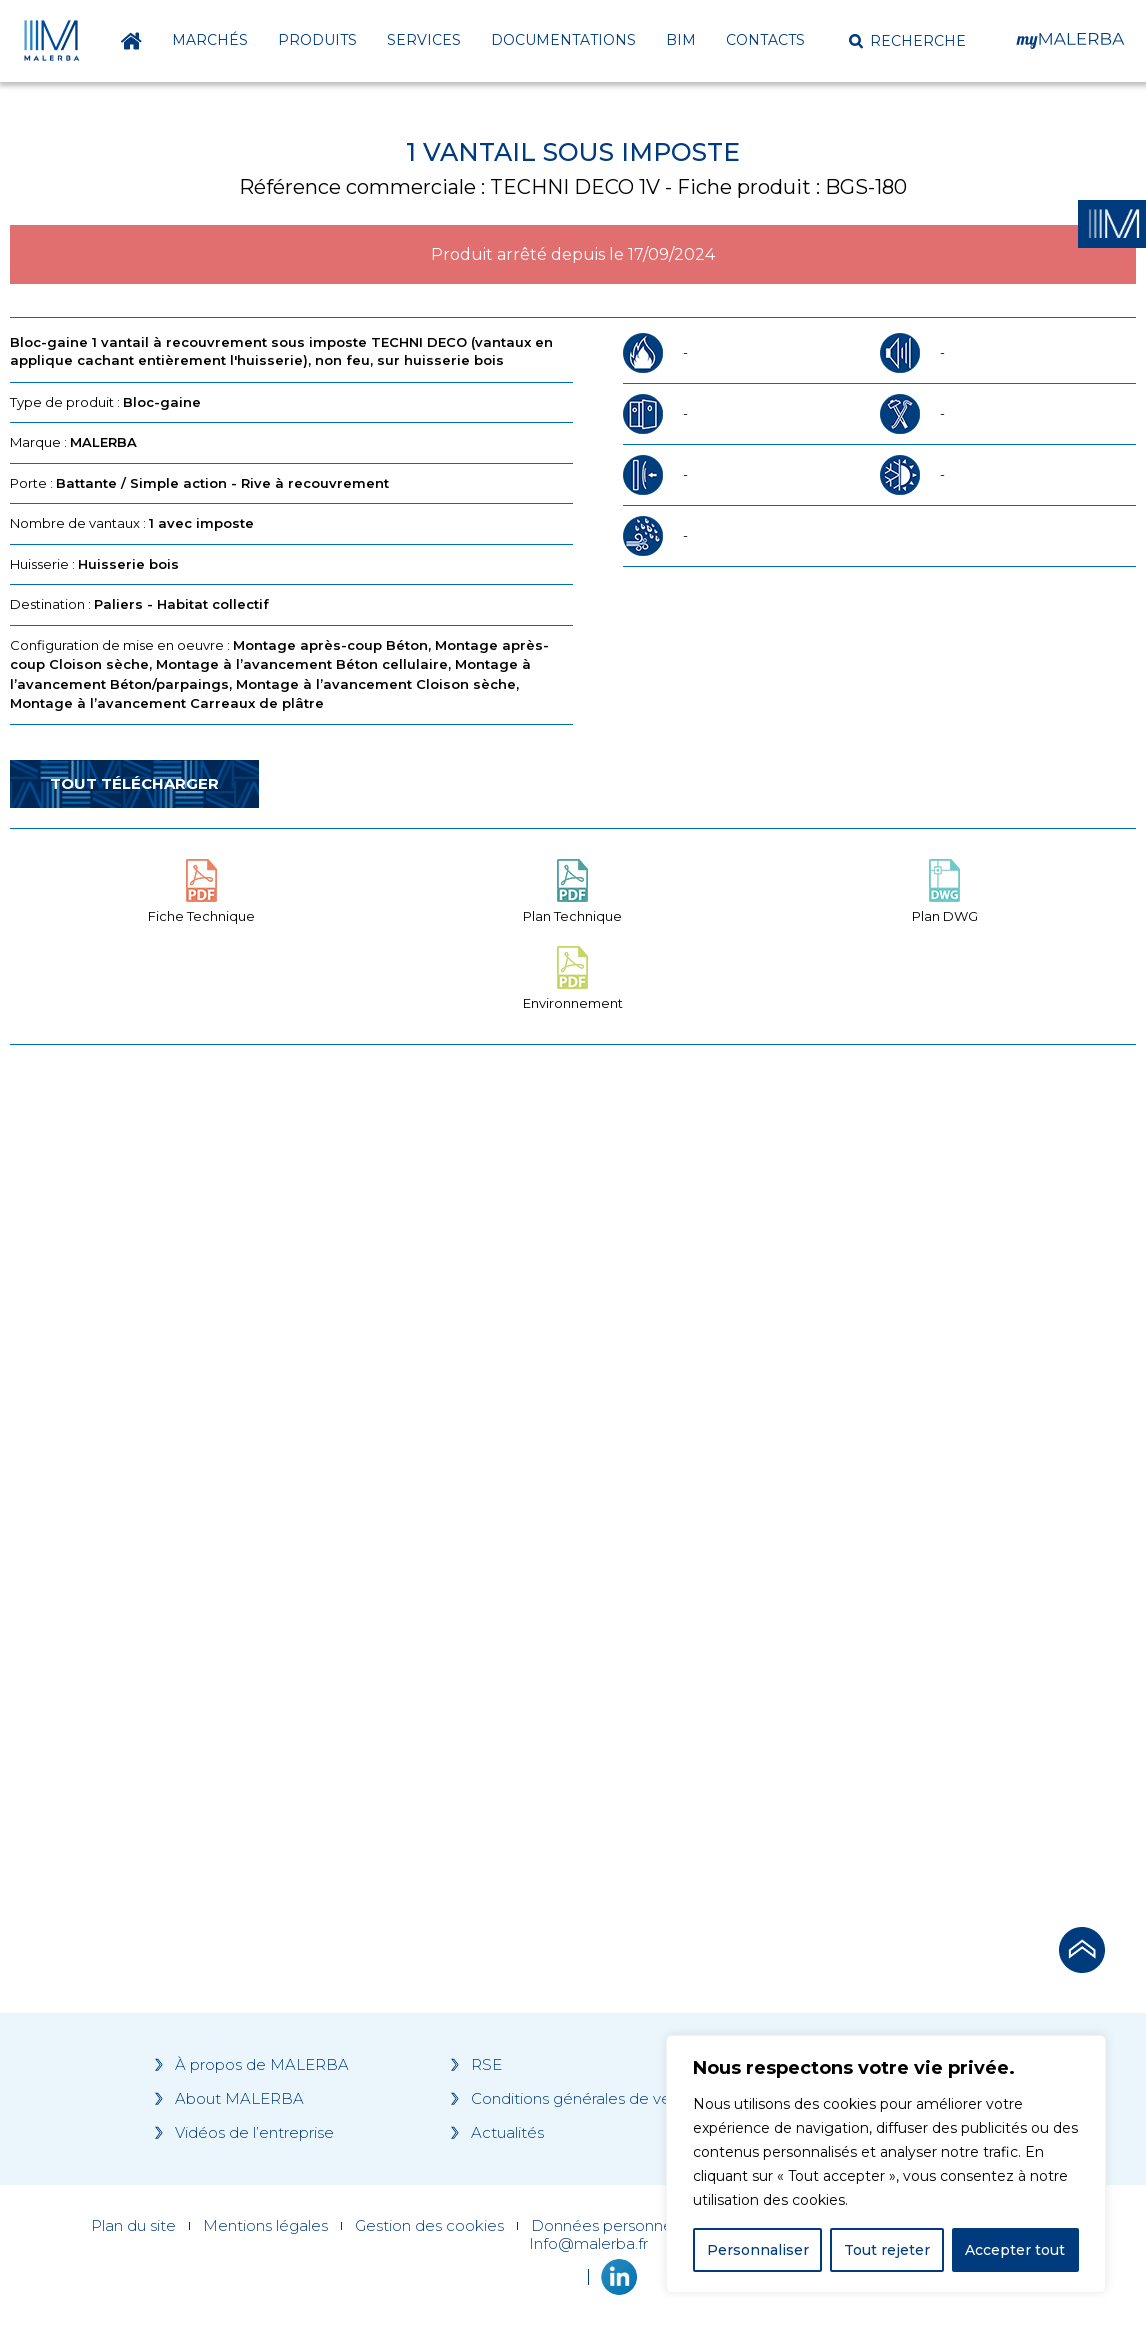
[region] (886, 2164)
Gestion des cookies (429, 2226)
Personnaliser (758, 2250)
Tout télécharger (134, 783)
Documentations (563, 40)
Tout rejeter (887, 2250)
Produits (317, 40)
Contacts (765, 40)
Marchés (210, 40)
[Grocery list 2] (837, 1440)
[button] (907, 41)
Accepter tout (1015, 2250)
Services (424, 40)
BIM (681, 40)
